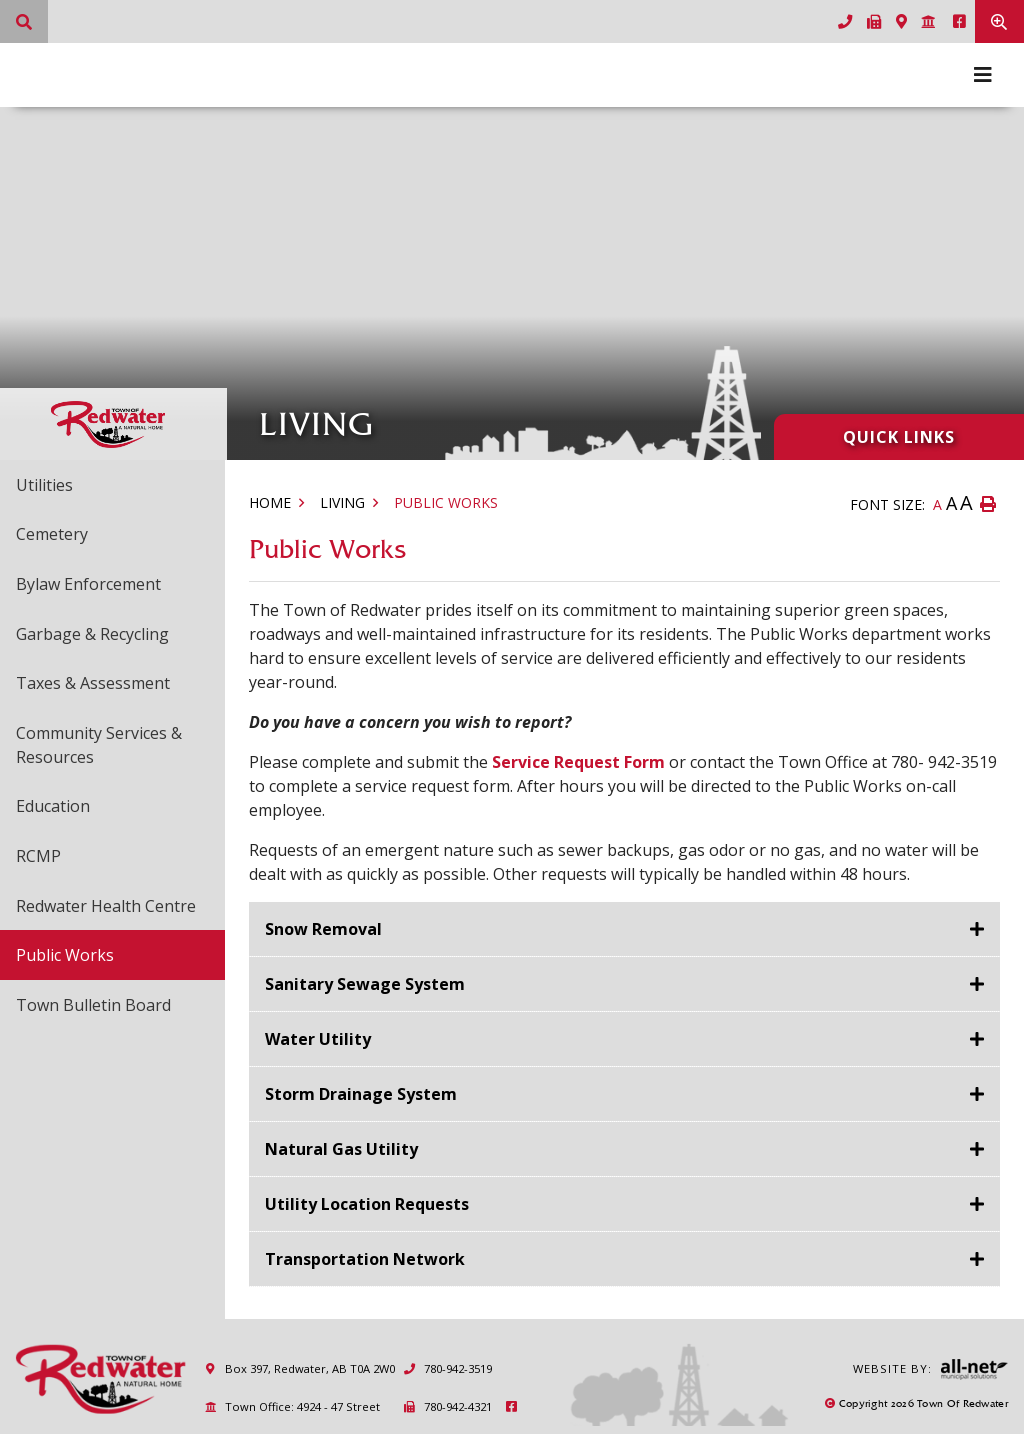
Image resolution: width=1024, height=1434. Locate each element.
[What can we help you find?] (24, 21)
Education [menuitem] (53, 806)
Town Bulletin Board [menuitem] (93, 1005)
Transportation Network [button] (365, 1259)
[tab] (624, 929)
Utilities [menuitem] (44, 485)
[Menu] (983, 75)
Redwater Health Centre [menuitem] (106, 906)
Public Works (446, 502)
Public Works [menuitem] (65, 955)
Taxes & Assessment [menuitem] (93, 683)
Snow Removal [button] (323, 929)
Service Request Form (578, 762)
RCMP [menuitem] (38, 856)
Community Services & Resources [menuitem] (99, 745)
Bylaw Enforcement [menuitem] (88, 584)
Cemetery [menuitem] (52, 534)
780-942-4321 (447, 1406)
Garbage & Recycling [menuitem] (92, 634)
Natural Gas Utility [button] (341, 1149)
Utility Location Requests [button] (367, 1204)
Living (342, 502)
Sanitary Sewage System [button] (365, 984)
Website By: (930, 1369)
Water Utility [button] (318, 1039)
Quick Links (899, 437)
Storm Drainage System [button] (361, 1094)
